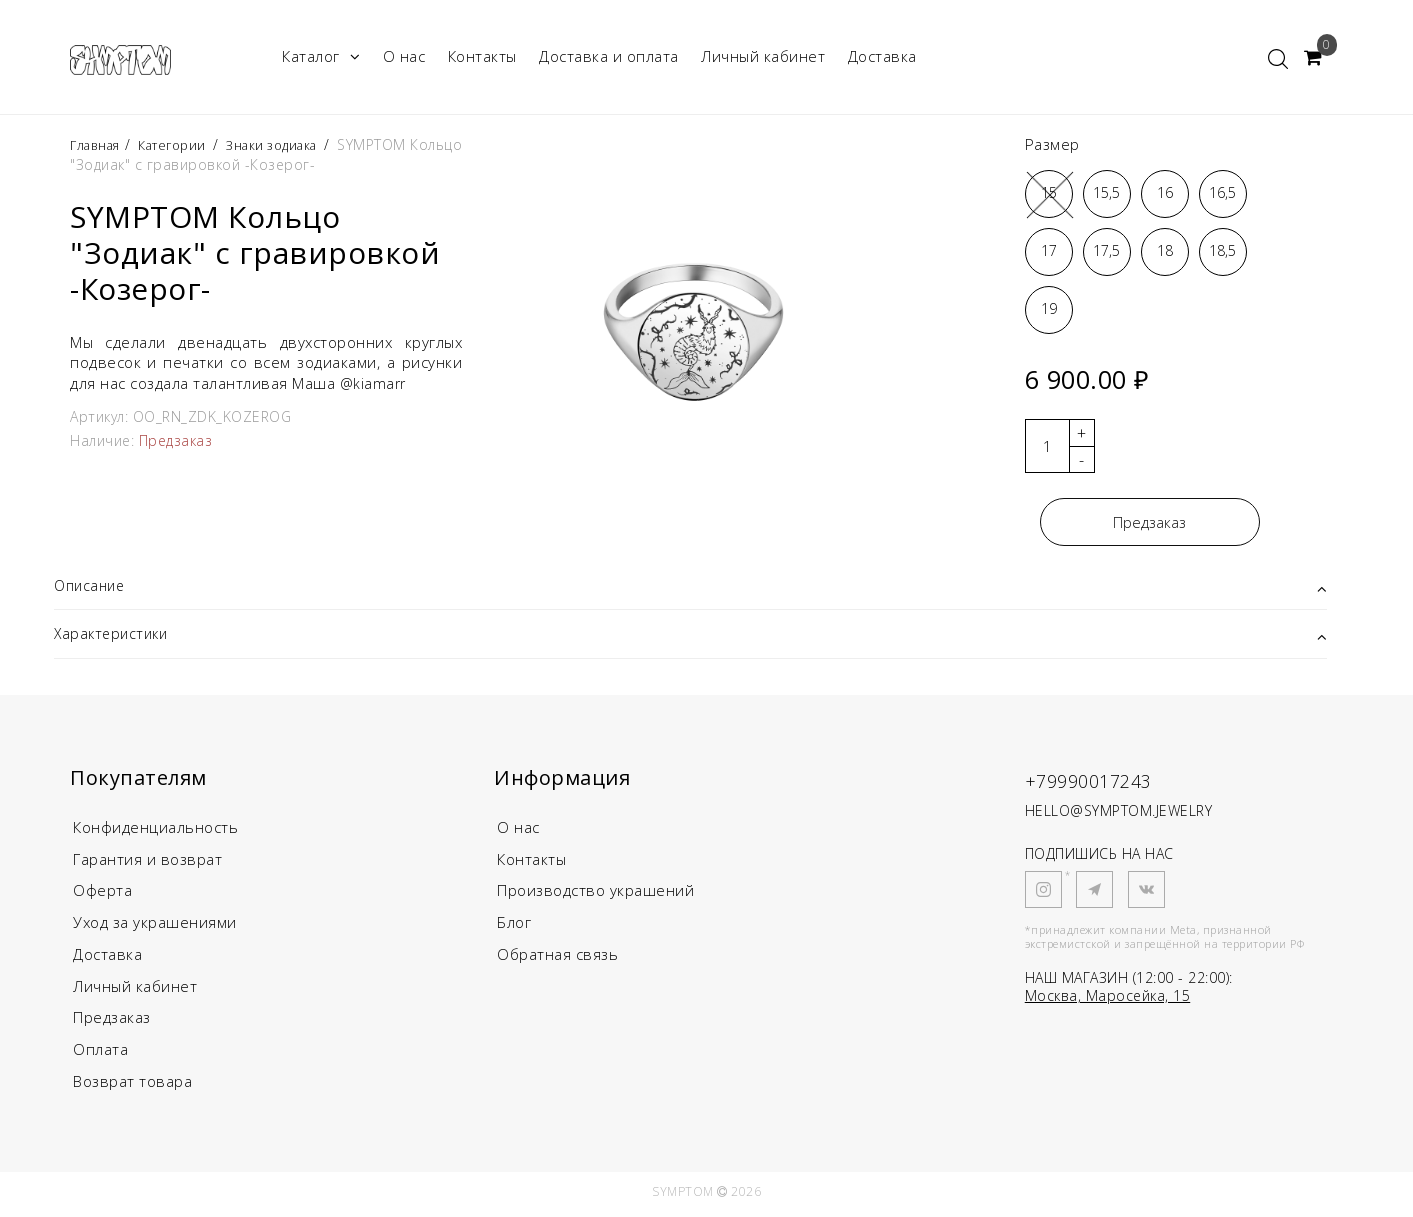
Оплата (100, 1055)
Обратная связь (557, 959)
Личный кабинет (763, 56)
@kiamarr (374, 383)
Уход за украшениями (155, 927)
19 (1049, 308)
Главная (100, 144)
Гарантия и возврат (147, 863)
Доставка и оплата (609, 56)
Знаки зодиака (293, 144)
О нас (404, 56)
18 (1165, 250)
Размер (1052, 144)
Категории (184, 144)
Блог (514, 927)
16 (1165, 192)
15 (1049, 192)
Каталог (321, 56)
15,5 (1106, 192)
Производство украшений (595, 895)
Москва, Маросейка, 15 (1108, 998)
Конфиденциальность (155, 831)
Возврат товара (132, 1087)
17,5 (1106, 250)
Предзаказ (1149, 522)
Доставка (882, 56)
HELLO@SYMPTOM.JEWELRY (1119, 813)
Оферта (102, 895)
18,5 (1222, 250)
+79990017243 (1106, 783)
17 (1049, 250)
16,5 (1222, 192)
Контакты (482, 56)
